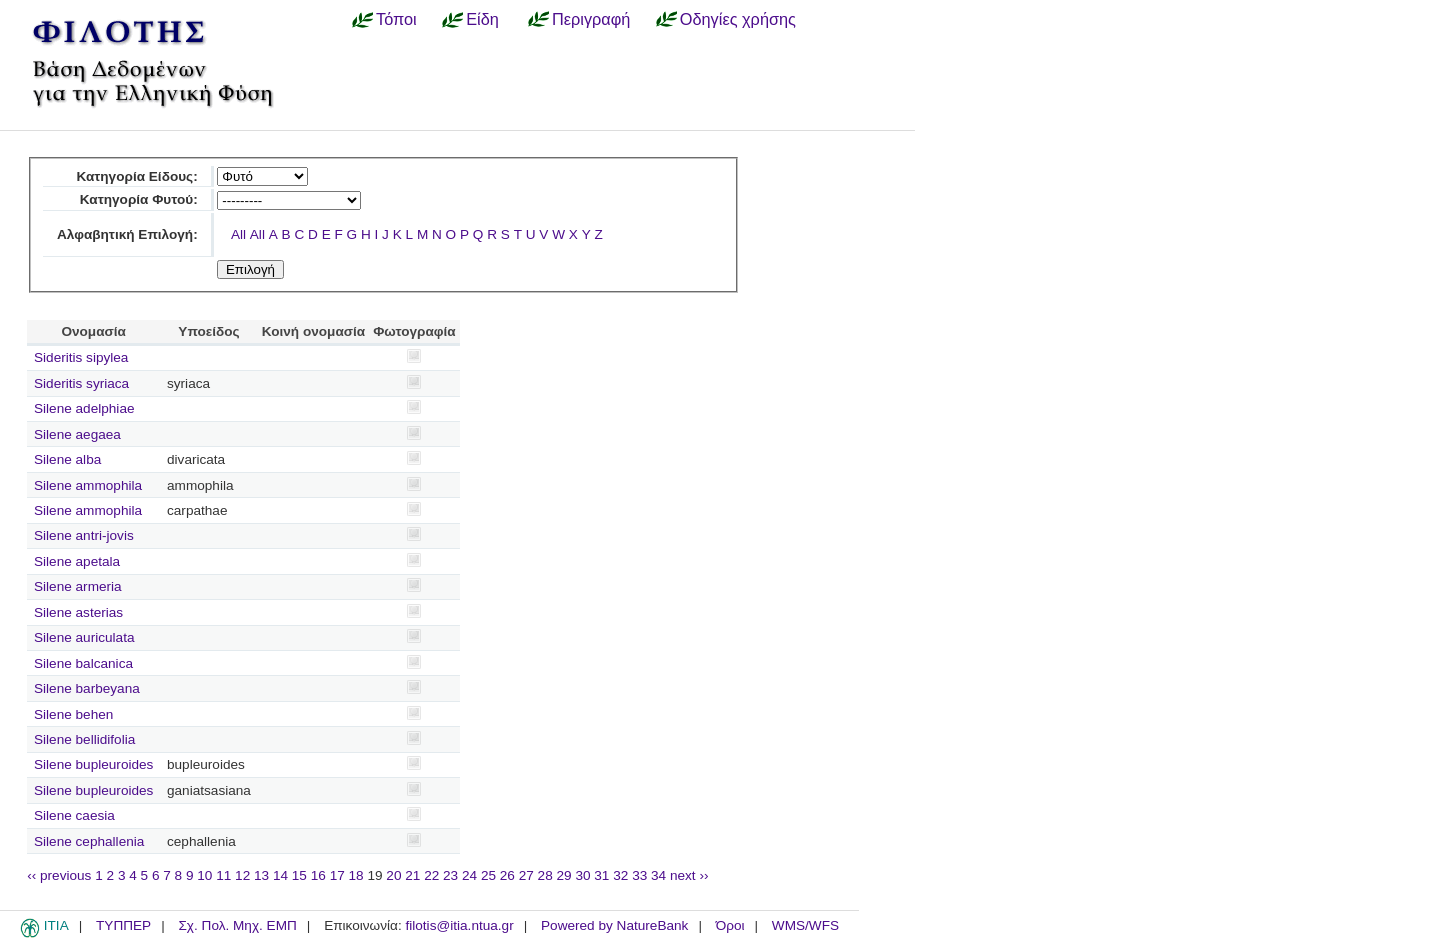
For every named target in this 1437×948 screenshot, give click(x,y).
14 (280, 875)
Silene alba (67, 459)
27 (526, 875)
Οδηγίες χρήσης (738, 19)
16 (318, 875)
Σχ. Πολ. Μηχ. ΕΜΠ (237, 925)
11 (223, 875)
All (238, 234)
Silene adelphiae (84, 408)
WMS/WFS (805, 925)
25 (488, 875)
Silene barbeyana (87, 688)
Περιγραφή (591, 19)
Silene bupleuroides (93, 764)
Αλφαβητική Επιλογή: (127, 234)
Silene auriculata (84, 637)
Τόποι (396, 19)
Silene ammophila (88, 485)
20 (393, 875)
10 (204, 875)
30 (582, 875)
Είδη (482, 19)
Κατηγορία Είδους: (136, 176)
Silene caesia (74, 815)
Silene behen (73, 714)
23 (450, 875)
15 (299, 875)
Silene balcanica (83, 663)
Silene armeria (78, 586)
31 (601, 875)
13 (261, 875)
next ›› (689, 875)
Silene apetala (77, 561)
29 (564, 875)
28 (545, 875)
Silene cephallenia (89, 841)
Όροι (730, 925)
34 (658, 875)
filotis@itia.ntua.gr (459, 925)
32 (620, 875)
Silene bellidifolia (84, 739)
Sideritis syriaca (81, 383)
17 (337, 875)
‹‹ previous (59, 875)
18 (356, 875)
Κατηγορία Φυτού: (139, 199)
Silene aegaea (77, 434)
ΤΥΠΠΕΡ (123, 925)
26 (507, 875)
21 (412, 875)
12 (242, 875)
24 (469, 875)
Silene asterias (78, 612)
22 (431, 875)
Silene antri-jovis (84, 535)
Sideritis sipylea (81, 357)
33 (639, 875)
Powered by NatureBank (614, 925)
